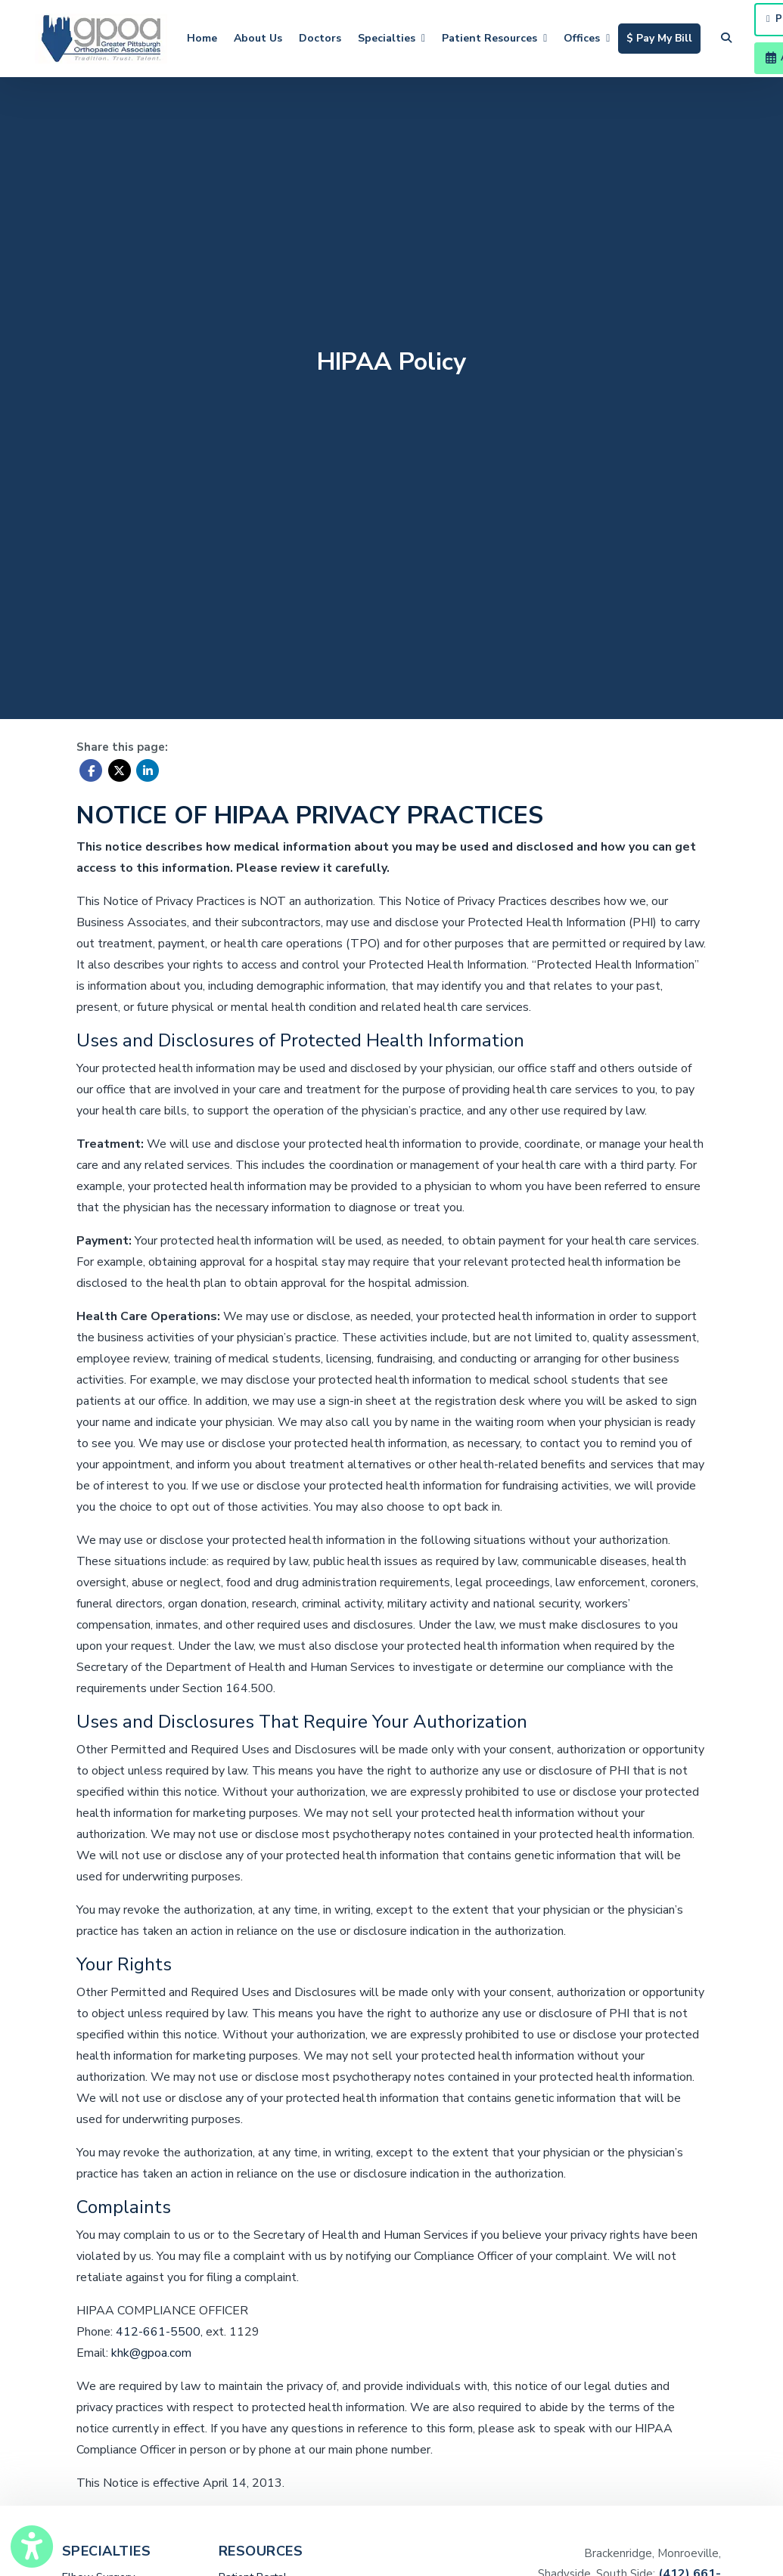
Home (202, 38)
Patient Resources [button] (494, 38)
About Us (258, 38)
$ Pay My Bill (663, 37)
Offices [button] (587, 38)
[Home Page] (101, 37)
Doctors (320, 38)
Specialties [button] (391, 38)
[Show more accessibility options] (31, 2548)
